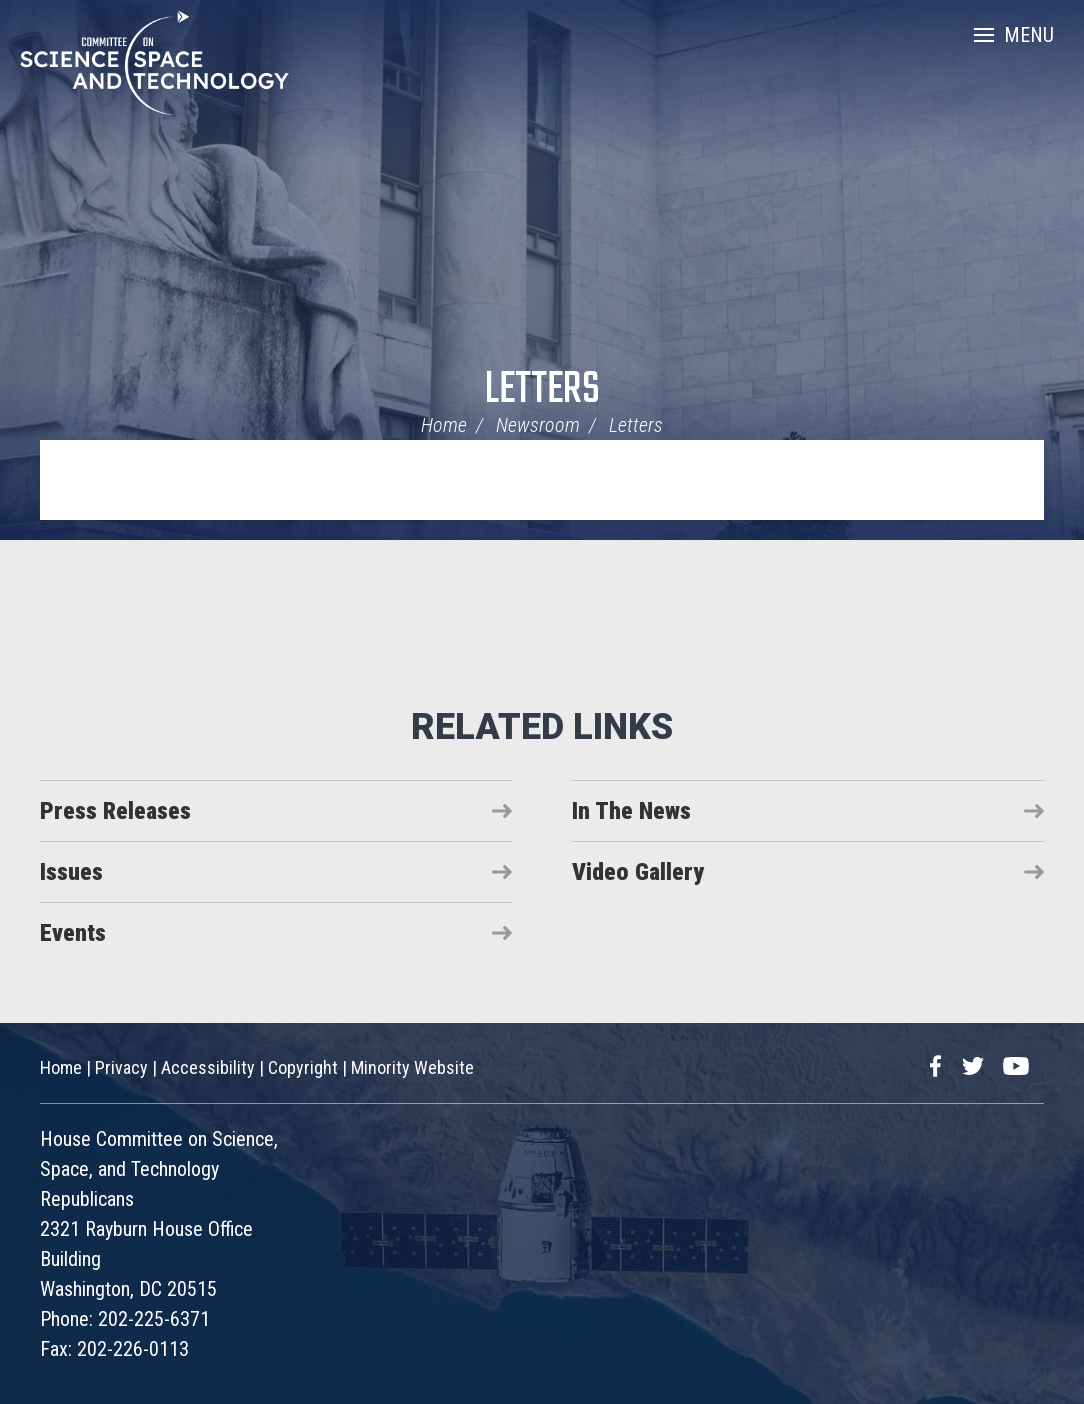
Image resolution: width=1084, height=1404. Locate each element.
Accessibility (208, 1067)
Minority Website (412, 1067)
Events (73, 933)
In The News (631, 811)
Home (444, 425)
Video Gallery (638, 872)
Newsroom (538, 425)
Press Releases (115, 811)
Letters (542, 390)
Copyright (303, 1067)
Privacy (121, 1067)
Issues (71, 872)
